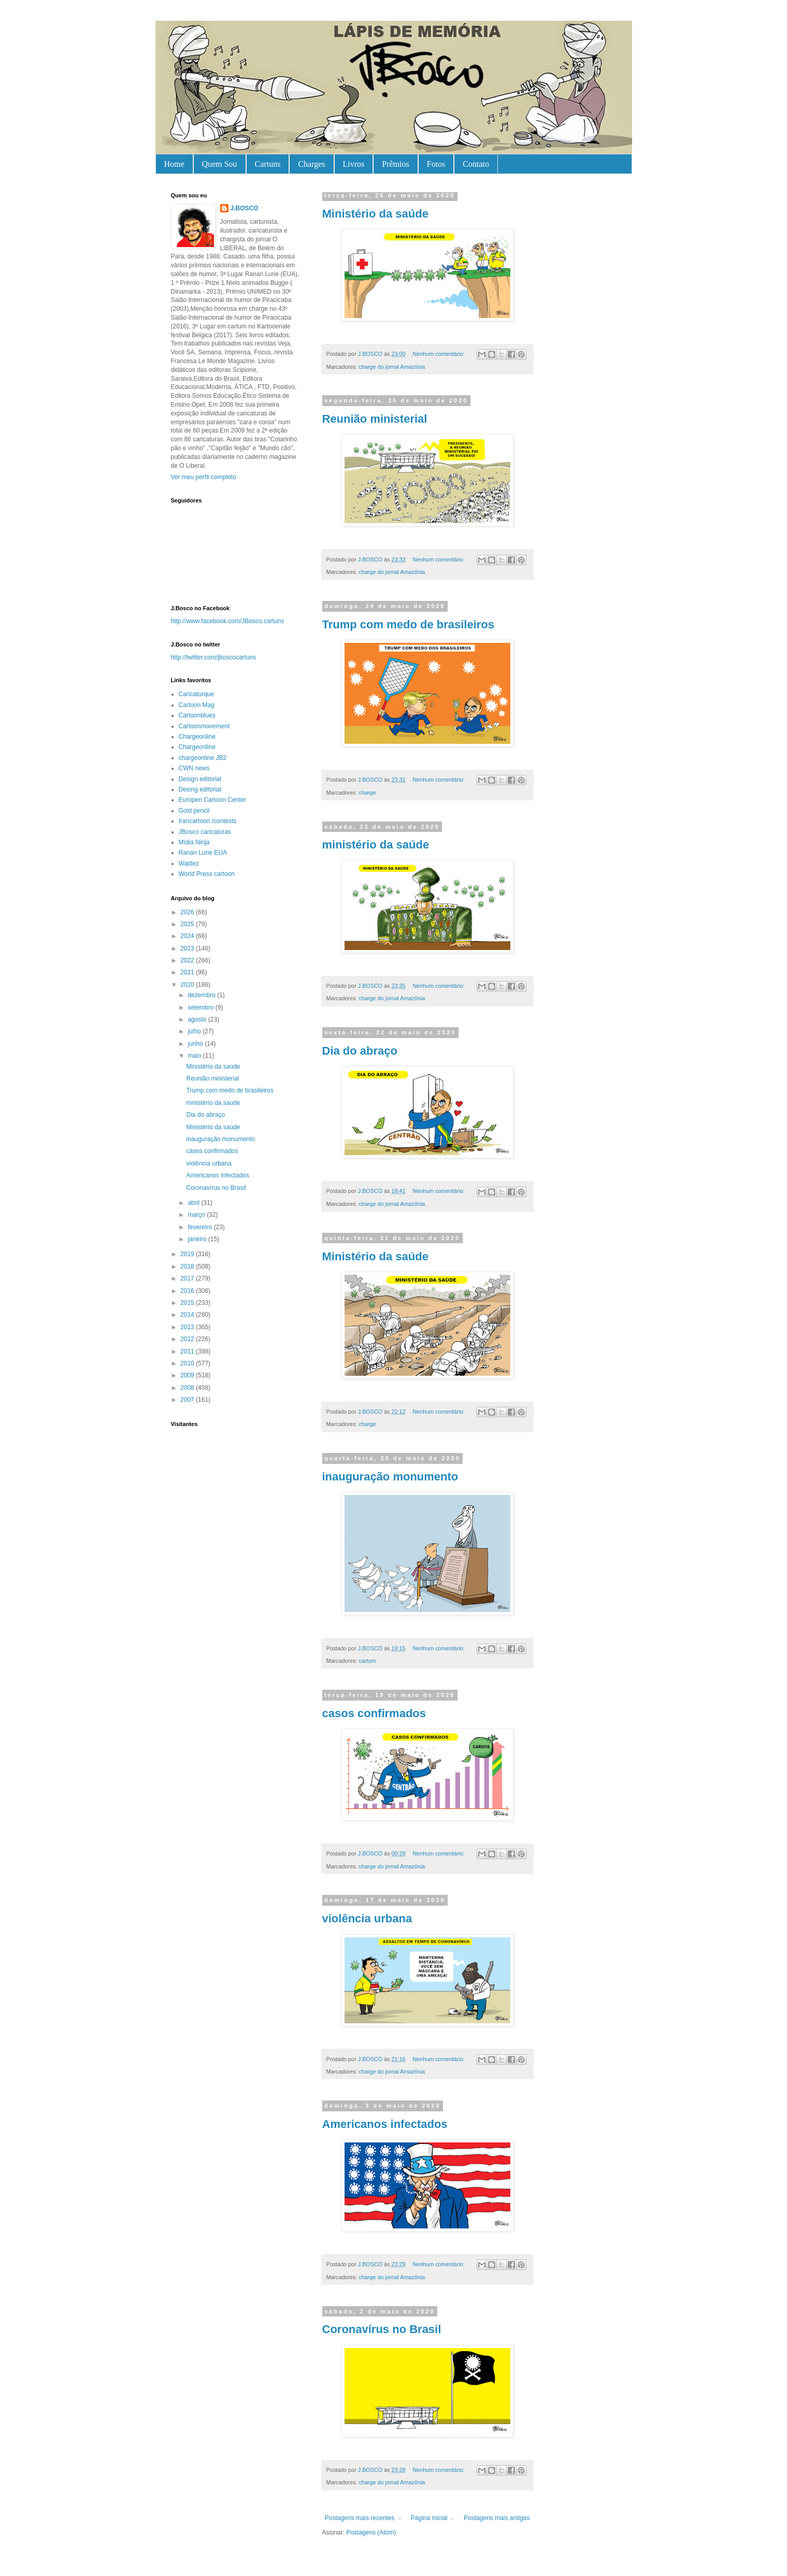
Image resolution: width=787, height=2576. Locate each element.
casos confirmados (374, 1713)
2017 (188, 1278)
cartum (367, 1661)
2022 (188, 960)
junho (196, 1043)
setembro (201, 1007)
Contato (476, 164)
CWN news (194, 768)
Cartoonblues (197, 715)
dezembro (202, 995)
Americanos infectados (385, 2124)
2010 (188, 1363)
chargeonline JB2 (203, 757)
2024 (188, 936)
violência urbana (367, 1918)
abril (194, 1202)
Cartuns (268, 164)
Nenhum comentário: (439, 354)
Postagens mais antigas (497, 2518)
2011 (188, 1351)
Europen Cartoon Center (213, 799)
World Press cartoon (207, 873)
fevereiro (200, 1227)
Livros (354, 164)
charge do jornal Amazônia (392, 367)
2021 (188, 972)
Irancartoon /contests (208, 821)
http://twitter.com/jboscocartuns (213, 657)
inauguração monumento (390, 1476)
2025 (188, 924)
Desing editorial (200, 789)
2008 (188, 1387)
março (197, 1214)
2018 (188, 1266)
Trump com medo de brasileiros (408, 624)
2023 (188, 948)
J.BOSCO (245, 208)
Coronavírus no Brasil (381, 2329)
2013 (188, 1327)
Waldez (189, 863)
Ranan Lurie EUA (203, 852)
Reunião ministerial (374, 418)
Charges (311, 164)
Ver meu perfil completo (203, 477)
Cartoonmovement (204, 726)
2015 (188, 1302)
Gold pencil (194, 810)
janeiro (198, 1239)
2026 (188, 912)
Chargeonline (197, 736)
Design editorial (200, 779)
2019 (188, 1254)
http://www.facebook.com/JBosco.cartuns (227, 621)
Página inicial (429, 2518)
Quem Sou (219, 164)
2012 (188, 1339)
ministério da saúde (376, 844)
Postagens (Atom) (371, 2532)
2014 (188, 1314)
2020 (188, 984)
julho (195, 1031)
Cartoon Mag (196, 705)
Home (174, 164)
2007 (188, 1399)
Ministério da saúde (375, 213)
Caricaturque (196, 694)
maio (195, 1055)
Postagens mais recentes (360, 2518)
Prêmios (395, 164)
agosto (198, 1019)
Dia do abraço (359, 1050)
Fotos (436, 164)
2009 (188, 1375)
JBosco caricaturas (205, 832)
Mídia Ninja (194, 842)
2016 (188, 1290)
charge (367, 792)
